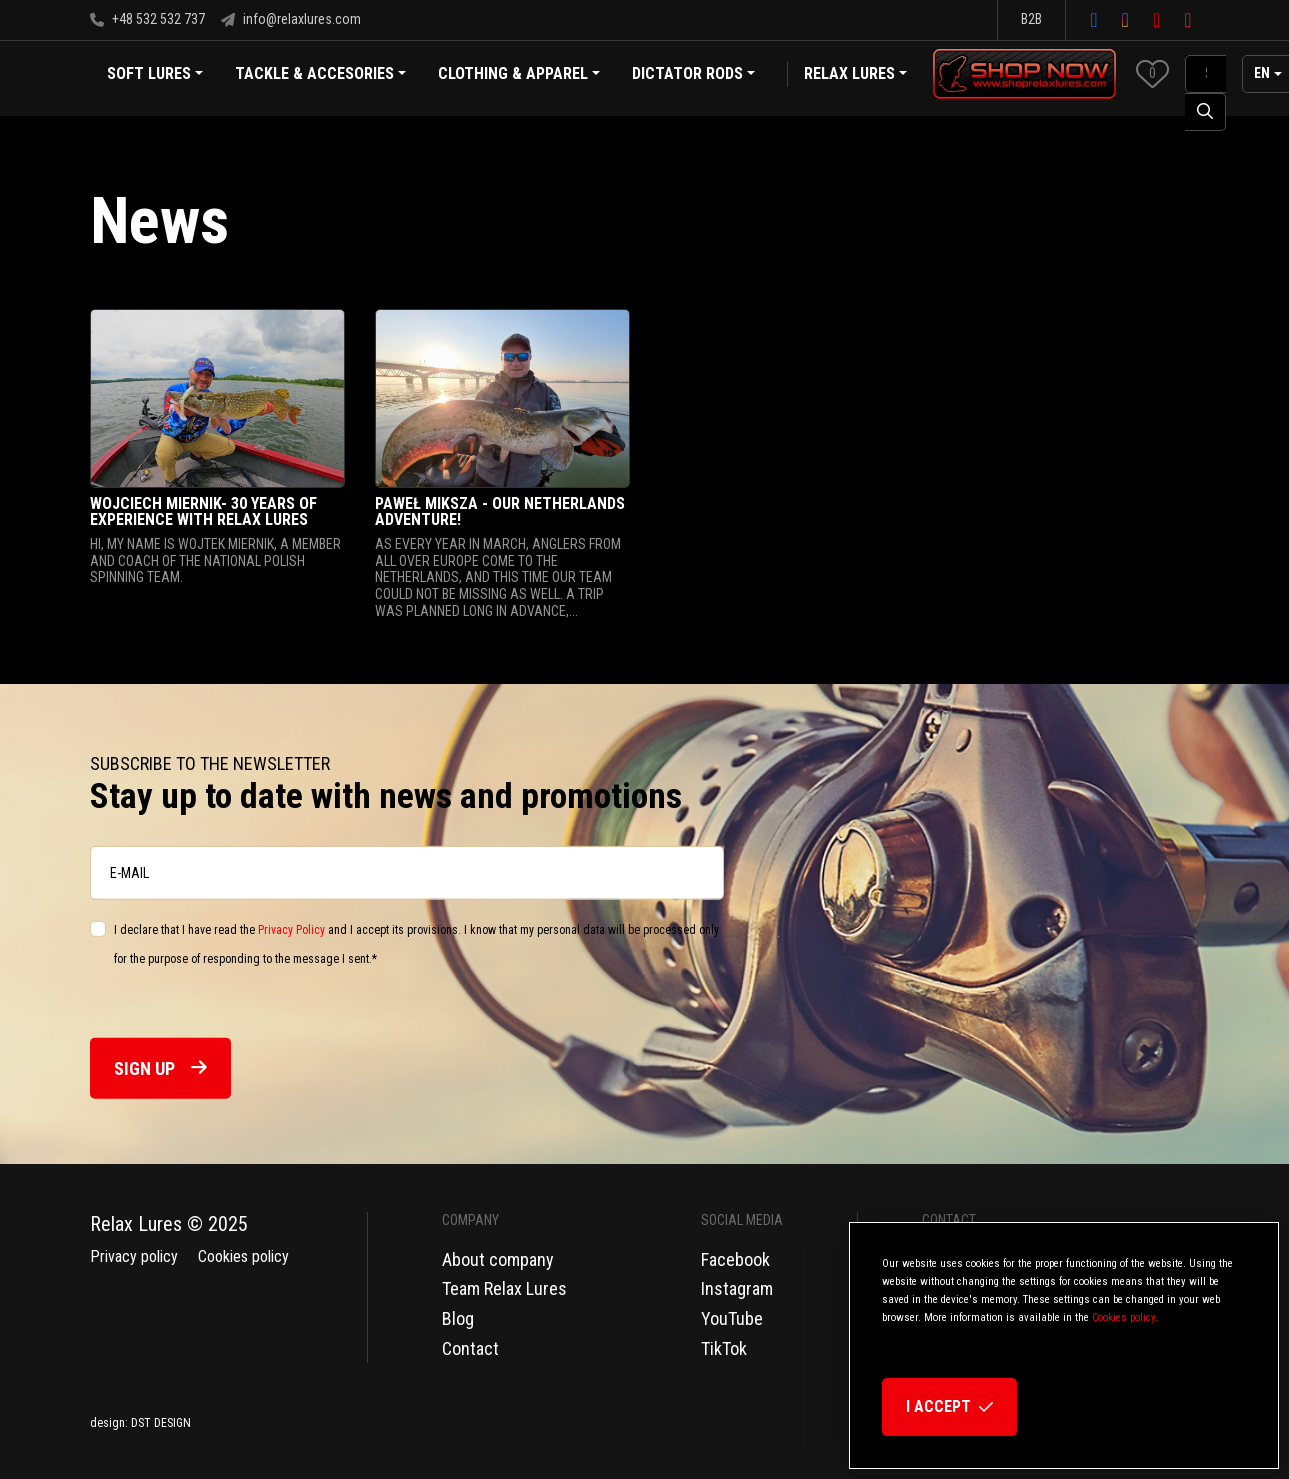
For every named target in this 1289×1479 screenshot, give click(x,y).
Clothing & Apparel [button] (519, 75)
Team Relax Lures (504, 1288)
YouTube (732, 1318)
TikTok (724, 1348)
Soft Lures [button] (155, 75)
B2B (1031, 19)
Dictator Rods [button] (693, 75)
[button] (1152, 73)
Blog (458, 1318)
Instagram (737, 1288)
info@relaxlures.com (291, 19)
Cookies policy (243, 1256)
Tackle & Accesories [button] (320, 75)
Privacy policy (134, 1256)
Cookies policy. (1125, 1317)
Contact (470, 1348)
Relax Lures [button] (849, 73)
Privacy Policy (291, 930)
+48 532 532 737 (147, 19)
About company (498, 1259)
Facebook (735, 1259)
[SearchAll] (1205, 74)
